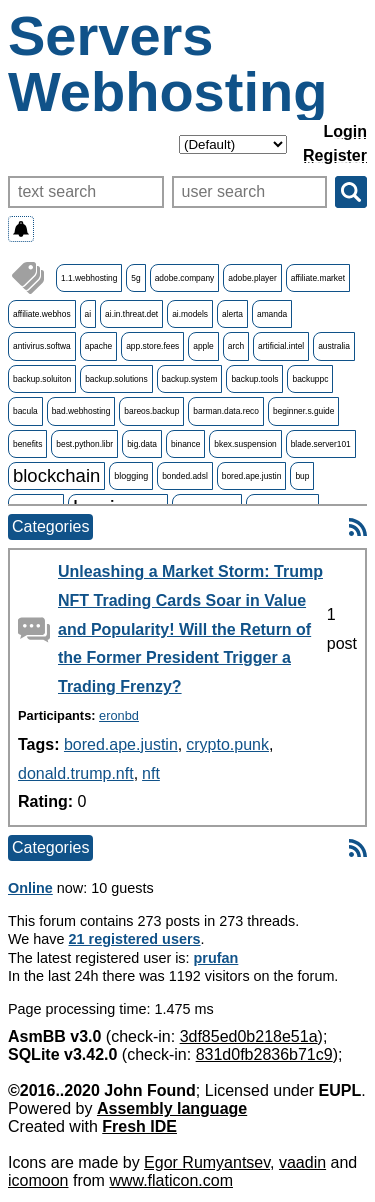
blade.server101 (321, 444)
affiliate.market (318, 278)
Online (30, 888)
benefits (27, 444)
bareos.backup (151, 411)
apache (98, 346)
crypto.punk (227, 744)
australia (334, 346)
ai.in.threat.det (131, 314)
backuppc (310, 379)
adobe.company (185, 278)
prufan (216, 958)
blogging (131, 476)
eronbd (119, 715)
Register (335, 155)
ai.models (190, 314)
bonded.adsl (185, 476)
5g (135, 278)
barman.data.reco (226, 411)
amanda (272, 314)
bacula (25, 411)
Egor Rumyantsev (207, 1162)
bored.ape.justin (252, 476)
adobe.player (252, 278)
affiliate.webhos (42, 314)
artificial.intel (281, 346)
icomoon (38, 1180)
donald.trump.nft (76, 773)
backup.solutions (116, 379)
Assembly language (172, 1108)
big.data (142, 444)
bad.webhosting (81, 411)
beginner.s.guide (303, 411)
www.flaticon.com (171, 1180)
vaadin (302, 1162)
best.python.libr (84, 444)
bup (302, 476)
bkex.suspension (245, 444)
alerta (232, 314)
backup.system (190, 379)
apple (203, 346)
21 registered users (135, 939)
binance (185, 444)
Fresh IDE (139, 1126)
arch (236, 346)
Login (345, 131)
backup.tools (254, 379)
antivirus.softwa (42, 346)
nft (151, 773)
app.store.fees (152, 346)
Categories (50, 526)
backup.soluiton (42, 379)
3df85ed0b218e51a (249, 1036)
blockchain (56, 475)
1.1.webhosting (89, 278)
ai (88, 314)
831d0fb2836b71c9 (264, 1054)
